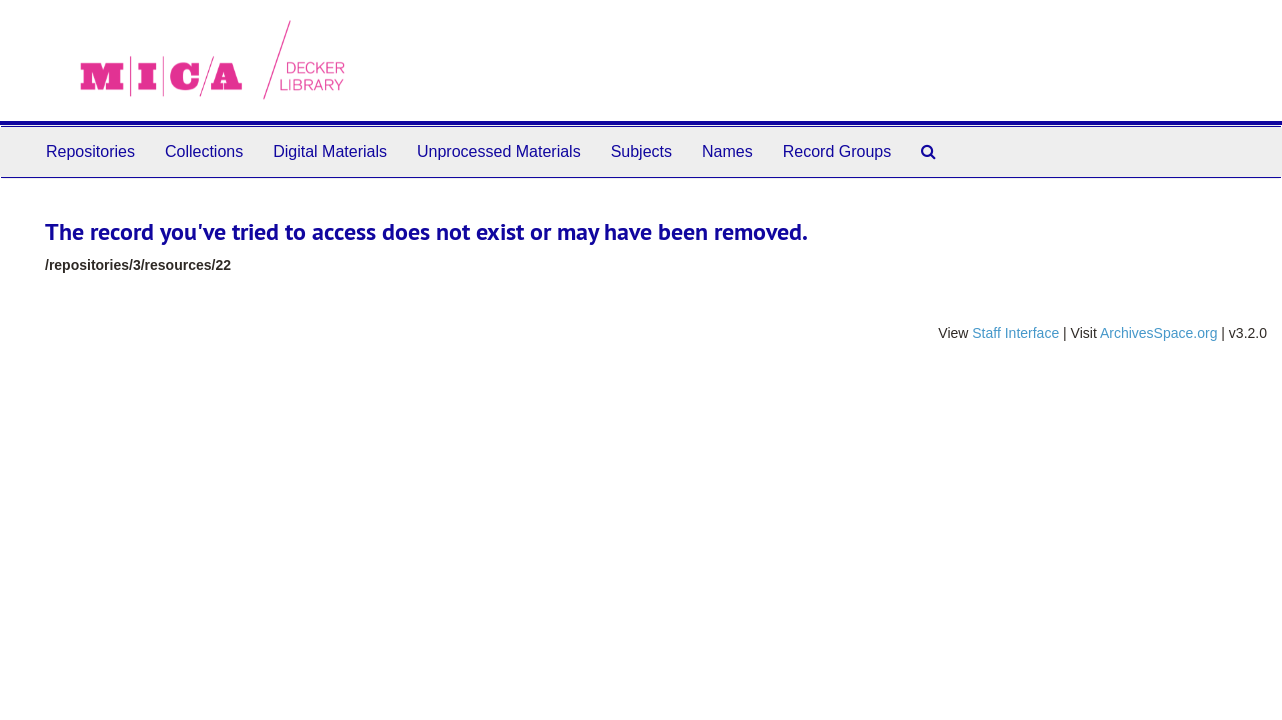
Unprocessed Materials (499, 151)
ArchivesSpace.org (1159, 333)
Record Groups (837, 151)
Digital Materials (330, 151)
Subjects (641, 151)
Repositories (90, 151)
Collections (204, 151)
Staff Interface (1015, 333)
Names (727, 151)
